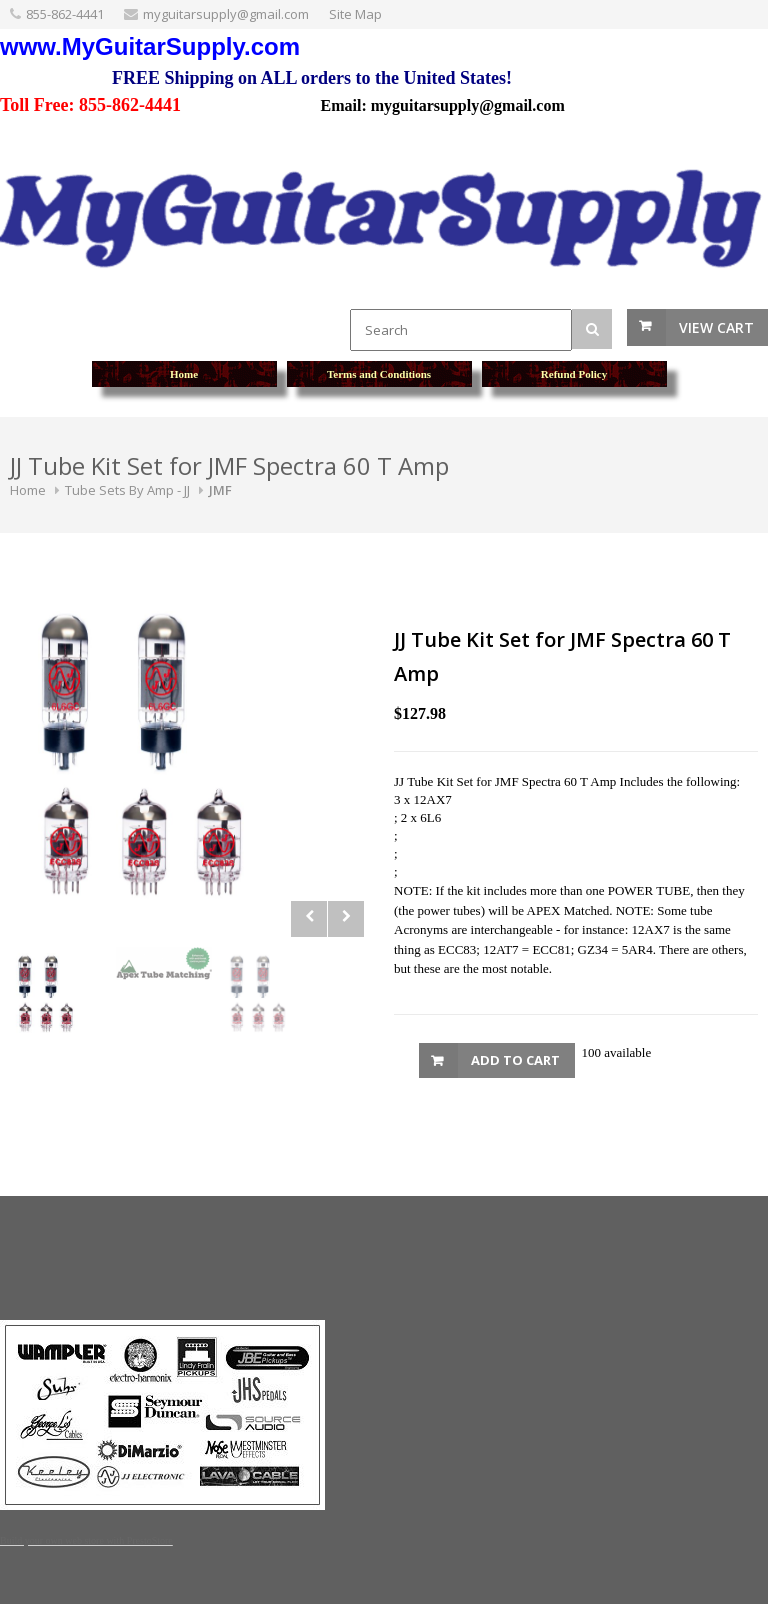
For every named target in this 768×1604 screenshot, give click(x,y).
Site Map (355, 14)
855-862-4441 (65, 14)
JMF (220, 490)
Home (28, 490)
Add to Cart (515, 1060)
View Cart (716, 327)
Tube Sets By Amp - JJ (127, 490)
